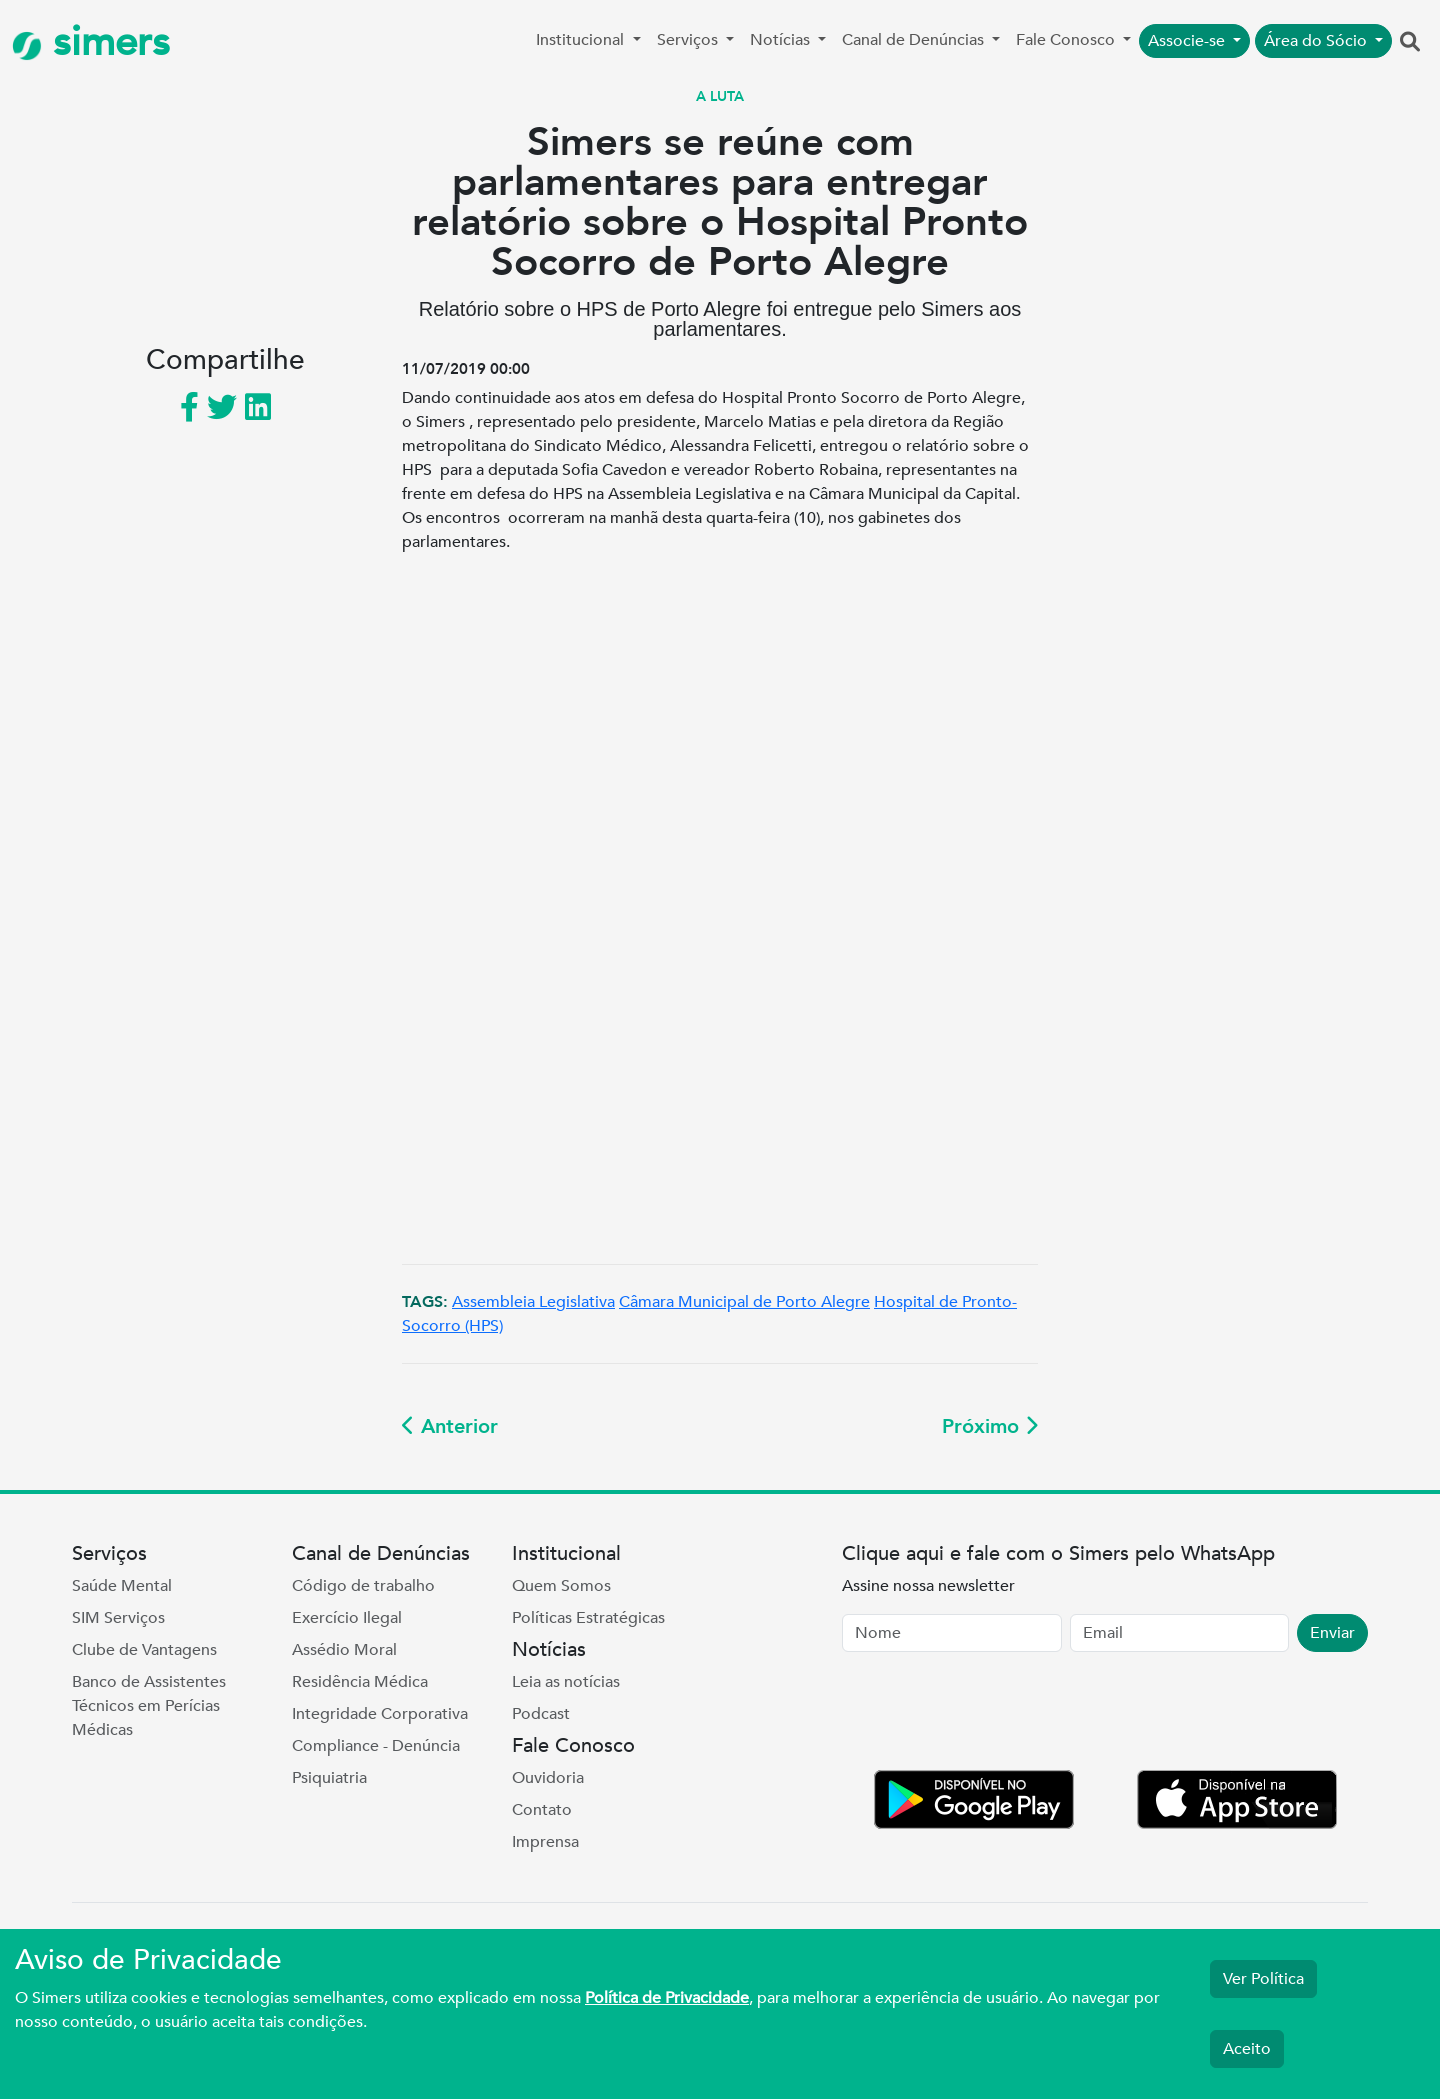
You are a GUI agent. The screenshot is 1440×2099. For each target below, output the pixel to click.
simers (91, 42)
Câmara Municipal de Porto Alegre (744, 1302)
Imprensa (545, 1842)
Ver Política (1263, 1979)
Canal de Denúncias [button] (915, 40)
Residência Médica (360, 1682)
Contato (542, 1810)
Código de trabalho (363, 1586)
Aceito (1247, 2049)
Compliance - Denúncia (376, 1746)
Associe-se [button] (1188, 41)
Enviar (1332, 1633)
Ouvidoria (548, 1778)
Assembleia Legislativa (533, 1302)
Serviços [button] (689, 40)
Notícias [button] (782, 40)
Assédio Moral (344, 1650)
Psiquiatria (329, 1778)
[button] (1410, 43)
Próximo (990, 1426)
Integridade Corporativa (380, 1714)
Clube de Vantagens (144, 1650)
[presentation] (994, 1715)
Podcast (541, 1714)
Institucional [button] (582, 40)
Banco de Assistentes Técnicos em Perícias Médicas (149, 1706)
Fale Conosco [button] (1067, 40)
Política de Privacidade (667, 1998)
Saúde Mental (122, 1586)
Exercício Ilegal (347, 1618)
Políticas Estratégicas (588, 1618)
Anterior (450, 1426)
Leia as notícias (566, 1682)
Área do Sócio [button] (1317, 41)
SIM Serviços (118, 1618)
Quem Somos (561, 1586)
